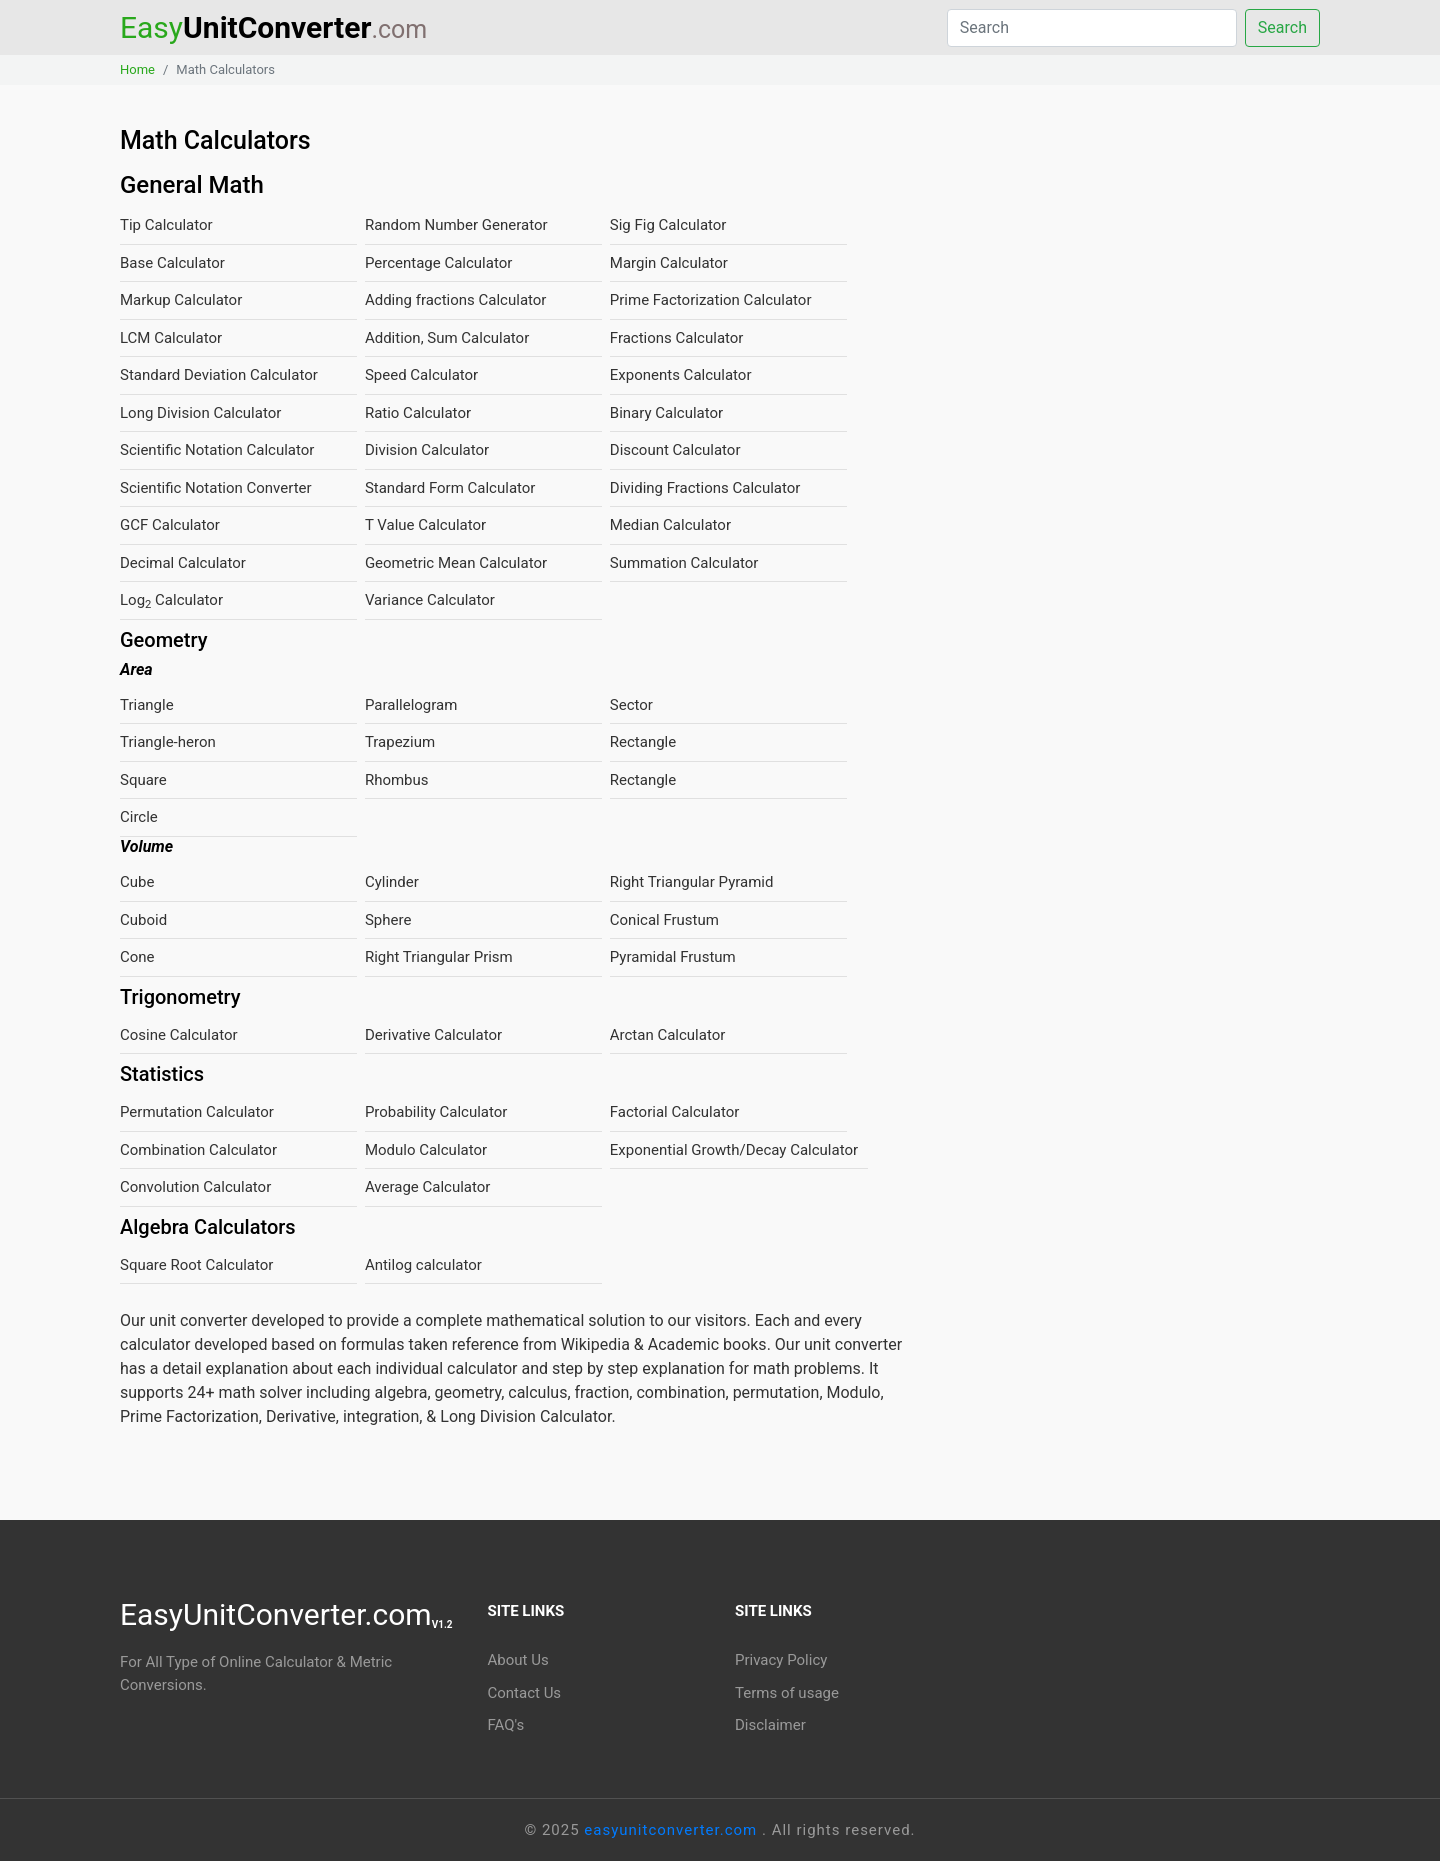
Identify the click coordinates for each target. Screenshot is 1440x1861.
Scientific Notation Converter (216, 488)
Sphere (388, 920)
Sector (631, 705)
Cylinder (392, 882)
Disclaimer (770, 1725)
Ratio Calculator (418, 413)
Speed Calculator (421, 375)
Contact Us (525, 1693)
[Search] (1092, 28)
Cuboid (143, 920)
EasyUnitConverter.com (286, 1614)
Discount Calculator (675, 450)
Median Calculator (670, 525)
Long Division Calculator (200, 413)
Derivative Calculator (433, 1035)
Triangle (147, 705)
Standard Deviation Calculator (219, 375)
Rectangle (643, 742)
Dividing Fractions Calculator (705, 488)
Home (137, 69)
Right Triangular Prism (439, 957)
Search (1282, 27)
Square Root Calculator (196, 1265)
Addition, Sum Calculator (447, 338)
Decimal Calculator (183, 563)
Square (143, 780)
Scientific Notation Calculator (217, 450)
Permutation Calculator (197, 1112)
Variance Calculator (430, 600)
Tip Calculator (166, 225)
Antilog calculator (423, 1265)
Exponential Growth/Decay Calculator (734, 1150)
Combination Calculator (198, 1150)
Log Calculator (171, 601)
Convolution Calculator (195, 1187)
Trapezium (400, 742)
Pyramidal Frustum (673, 957)
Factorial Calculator (675, 1112)
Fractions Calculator (677, 338)
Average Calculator (428, 1187)
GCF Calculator (170, 525)
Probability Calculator (436, 1112)
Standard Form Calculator (450, 488)
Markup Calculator (181, 300)
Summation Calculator (684, 563)
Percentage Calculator (438, 263)
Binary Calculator (666, 413)
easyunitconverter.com (673, 1830)
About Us (518, 1660)
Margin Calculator (669, 263)
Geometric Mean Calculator (456, 563)
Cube (137, 882)
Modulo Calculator (426, 1150)
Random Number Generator (456, 225)
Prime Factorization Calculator (711, 300)
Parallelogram (411, 705)
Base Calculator (172, 263)
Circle (139, 817)
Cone (137, 957)
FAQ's (506, 1725)
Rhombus (397, 780)
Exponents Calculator (681, 375)
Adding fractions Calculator (456, 300)
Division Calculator (427, 450)
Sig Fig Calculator (668, 225)
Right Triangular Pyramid (692, 882)
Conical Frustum (664, 920)
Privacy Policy (781, 1660)
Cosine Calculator (179, 1035)
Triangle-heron (168, 742)
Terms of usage (787, 1693)
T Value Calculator (425, 525)
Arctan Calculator (668, 1035)
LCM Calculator (171, 338)
